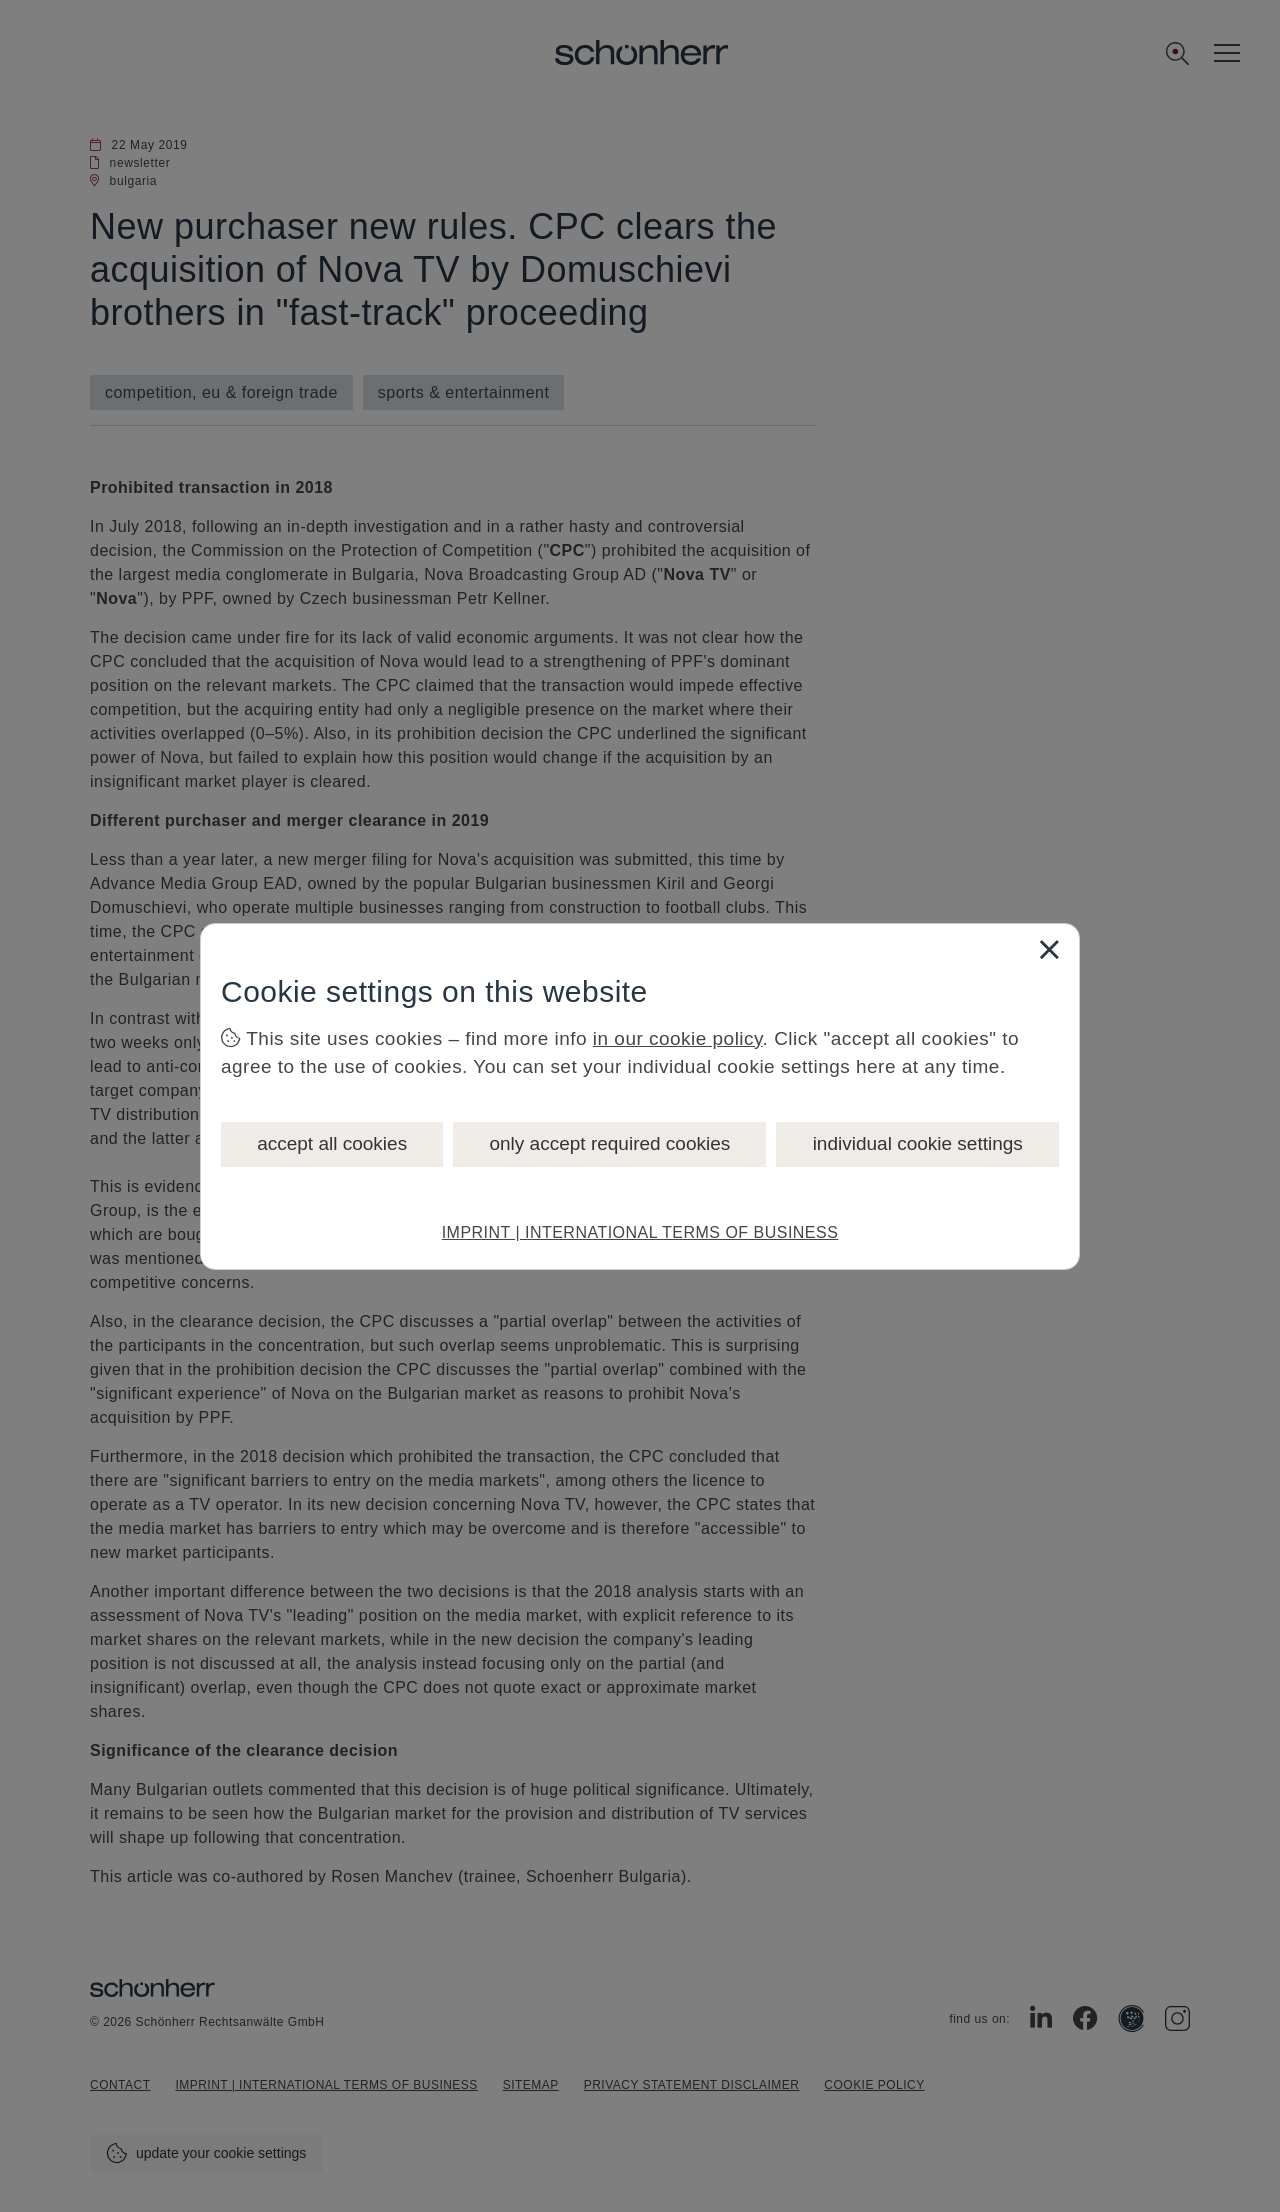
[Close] (1049, 949)
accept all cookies (332, 1143)
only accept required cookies (609, 1143)
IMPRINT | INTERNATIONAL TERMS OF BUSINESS (640, 1232)
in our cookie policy (678, 1038)
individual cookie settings (918, 1143)
